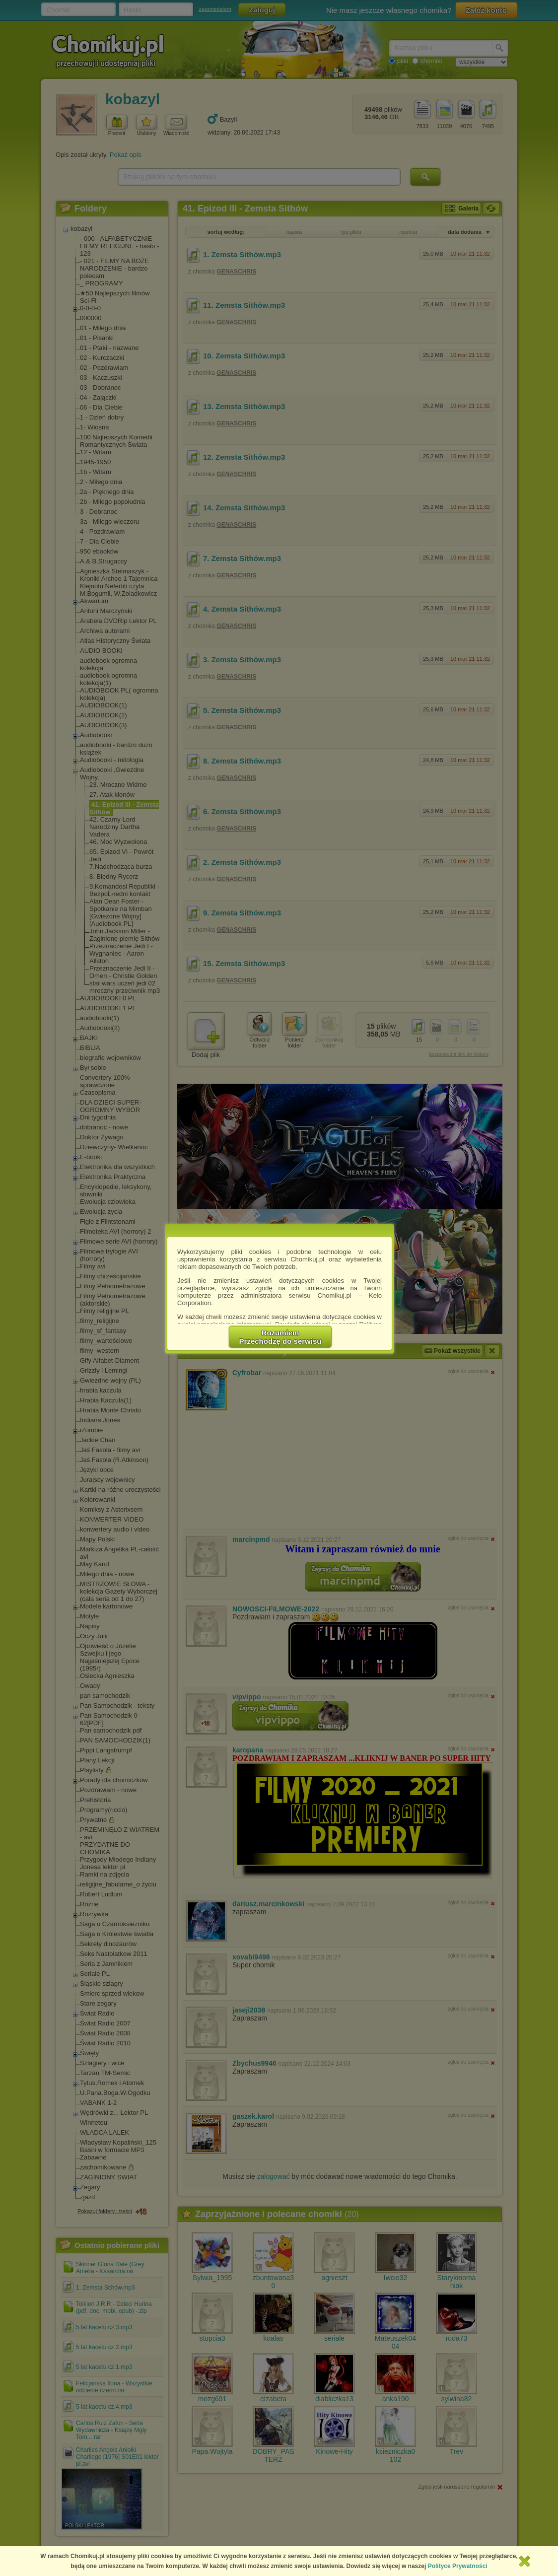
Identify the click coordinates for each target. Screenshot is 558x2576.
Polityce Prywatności (458, 2566)
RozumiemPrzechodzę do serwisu (280, 1336)
